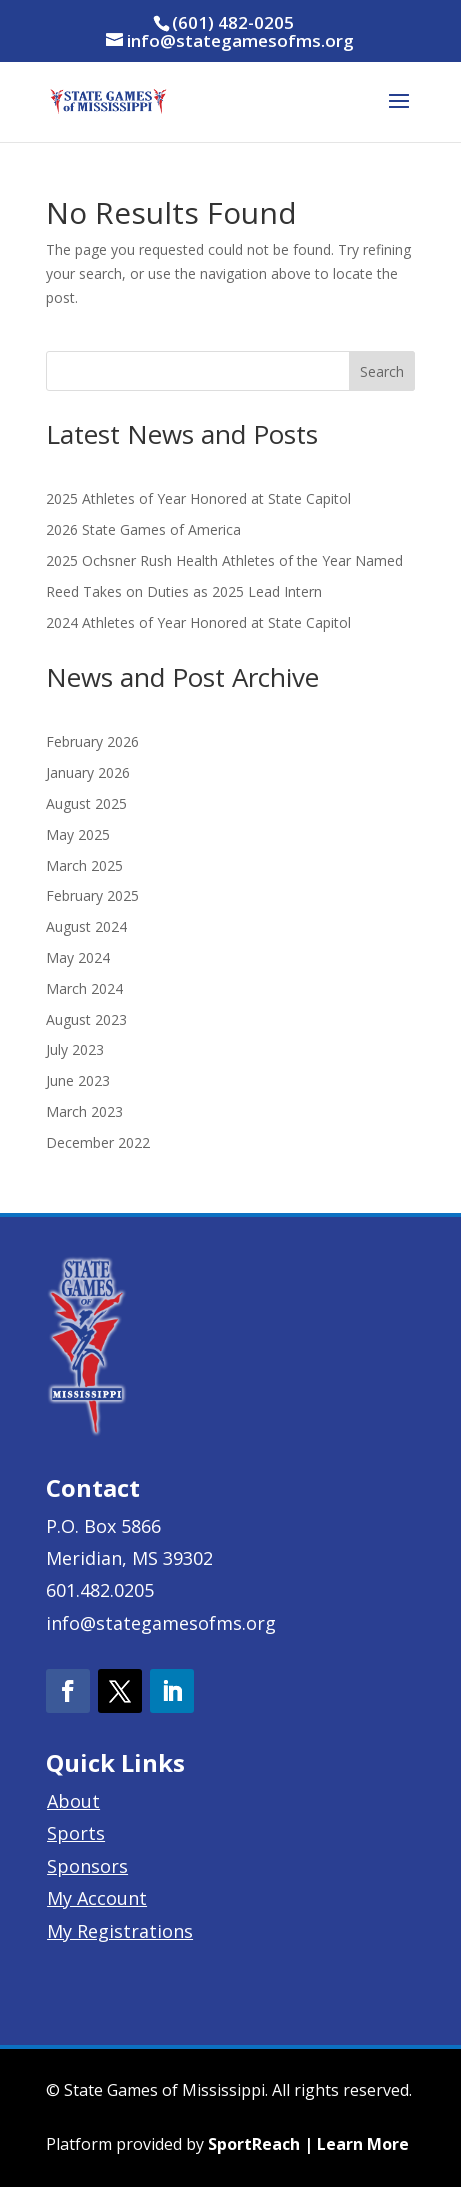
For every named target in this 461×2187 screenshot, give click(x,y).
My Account (97, 1898)
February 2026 (92, 741)
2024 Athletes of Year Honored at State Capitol (198, 622)
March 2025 (84, 865)
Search (382, 371)
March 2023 (84, 1111)
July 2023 (75, 1049)
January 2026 (88, 772)
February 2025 (92, 895)
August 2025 (86, 803)
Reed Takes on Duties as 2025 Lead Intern (184, 591)
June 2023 (78, 1080)
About (73, 1801)
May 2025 (78, 834)
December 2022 (98, 1142)
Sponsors (87, 1866)
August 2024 (86, 926)
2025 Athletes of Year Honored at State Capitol (198, 498)
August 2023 (86, 1019)
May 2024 (78, 957)
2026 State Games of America (143, 529)
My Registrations (120, 1931)
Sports (76, 1833)
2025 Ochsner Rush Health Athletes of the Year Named (224, 560)
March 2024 (84, 988)
